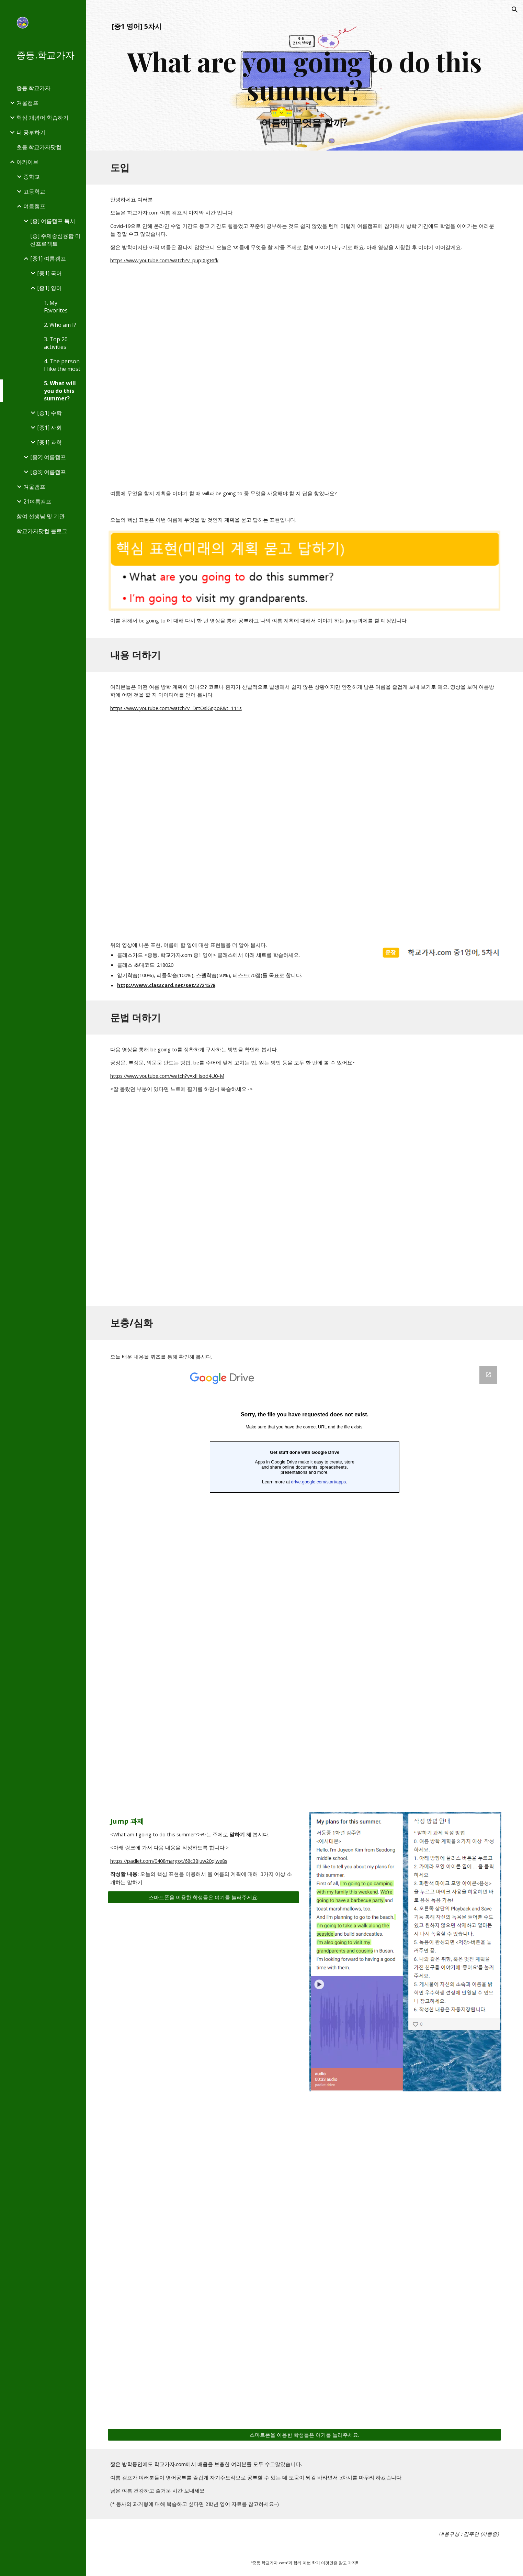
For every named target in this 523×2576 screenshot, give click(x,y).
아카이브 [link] (27, 162)
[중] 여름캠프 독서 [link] (52, 221)
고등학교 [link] (34, 191)
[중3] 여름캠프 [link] (48, 472)
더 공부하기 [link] (30, 132)
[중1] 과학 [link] (49, 442)
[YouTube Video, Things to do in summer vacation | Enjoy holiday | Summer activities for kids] (304, 826)
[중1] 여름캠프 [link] (48, 258)
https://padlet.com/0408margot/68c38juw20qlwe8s (168, 1860)
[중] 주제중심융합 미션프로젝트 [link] (55, 239)
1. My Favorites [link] (56, 306)
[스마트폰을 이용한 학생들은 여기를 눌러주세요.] (203, 1897)
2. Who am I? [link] (60, 325)
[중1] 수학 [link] (49, 413)
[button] (515, 9)
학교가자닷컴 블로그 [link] (41, 531)
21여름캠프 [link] (37, 501)
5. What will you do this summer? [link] (60, 390)
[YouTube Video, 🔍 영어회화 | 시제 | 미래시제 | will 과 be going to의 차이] (304, 376)
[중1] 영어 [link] (49, 288)
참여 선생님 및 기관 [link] (40, 516)
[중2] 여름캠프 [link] (48, 457)
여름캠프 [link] (34, 206)
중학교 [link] (31, 176)
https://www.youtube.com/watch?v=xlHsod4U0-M (167, 1075)
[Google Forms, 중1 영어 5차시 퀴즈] (304, 1580)
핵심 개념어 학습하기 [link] (42, 117)
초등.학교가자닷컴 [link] (38, 147)
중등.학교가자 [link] (33, 88)
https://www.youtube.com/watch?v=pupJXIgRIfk (164, 260)
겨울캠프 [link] (27, 103)
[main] (304, 75)
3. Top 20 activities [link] (56, 343)
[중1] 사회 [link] (49, 427)
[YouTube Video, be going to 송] (304, 1205)
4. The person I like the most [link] (62, 365)
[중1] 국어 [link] (49, 273)
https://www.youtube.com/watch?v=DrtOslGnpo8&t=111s (176, 708)
